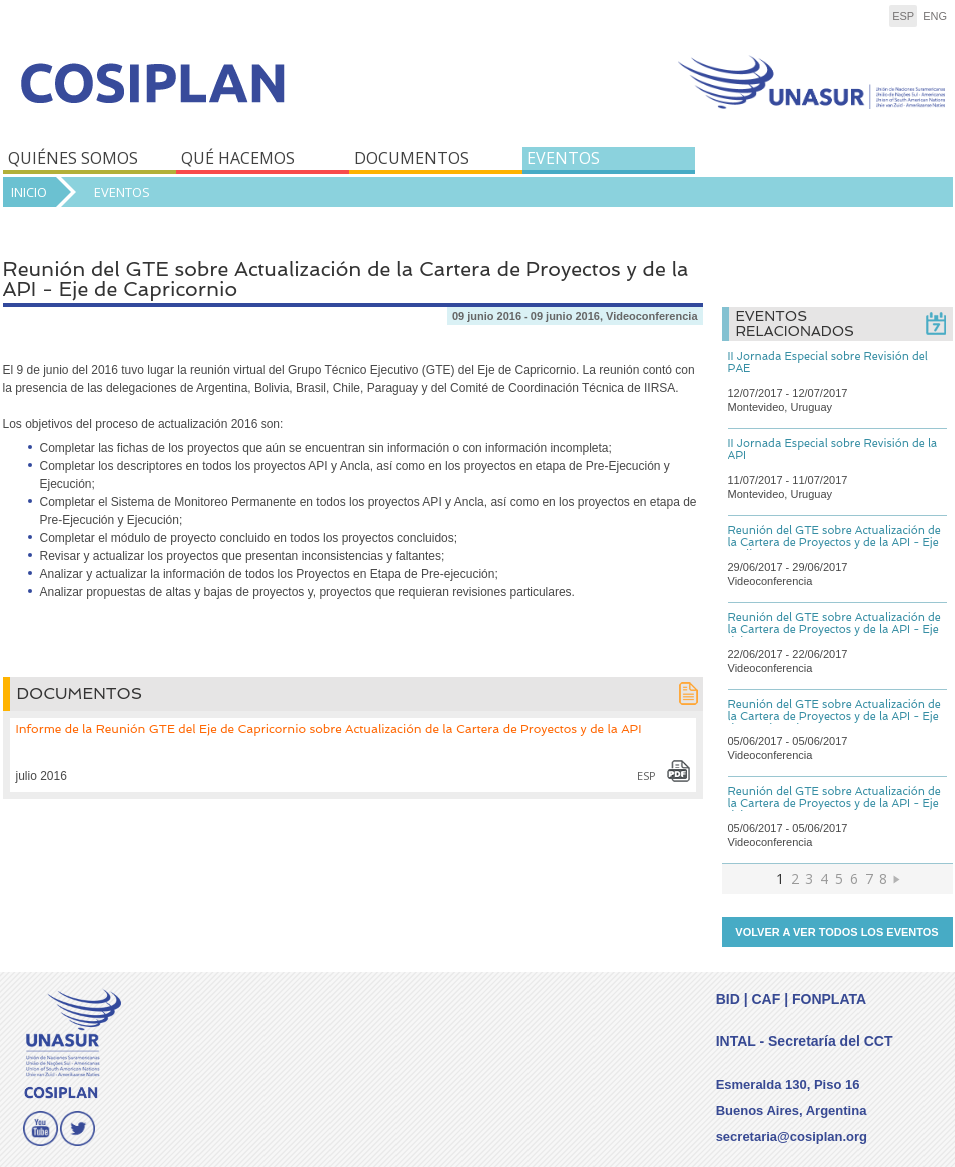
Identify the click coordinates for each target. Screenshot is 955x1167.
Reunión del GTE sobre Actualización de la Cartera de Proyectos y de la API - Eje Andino (834, 542)
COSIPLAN (235, 97)
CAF (765, 999)
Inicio (29, 192)
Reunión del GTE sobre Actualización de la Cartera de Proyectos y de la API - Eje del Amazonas (834, 629)
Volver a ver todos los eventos (836, 932)
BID (728, 999)
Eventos (122, 192)
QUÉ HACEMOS (238, 158)
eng (935, 16)
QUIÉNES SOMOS (73, 158)
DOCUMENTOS (411, 158)
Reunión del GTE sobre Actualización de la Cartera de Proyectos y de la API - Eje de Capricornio (834, 716)
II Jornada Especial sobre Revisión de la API (833, 449)
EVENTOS (563, 158)
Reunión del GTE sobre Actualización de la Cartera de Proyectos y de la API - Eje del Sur (834, 803)
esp (903, 16)
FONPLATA (829, 999)
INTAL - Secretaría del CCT (804, 1041)
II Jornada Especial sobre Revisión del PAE (828, 362)
